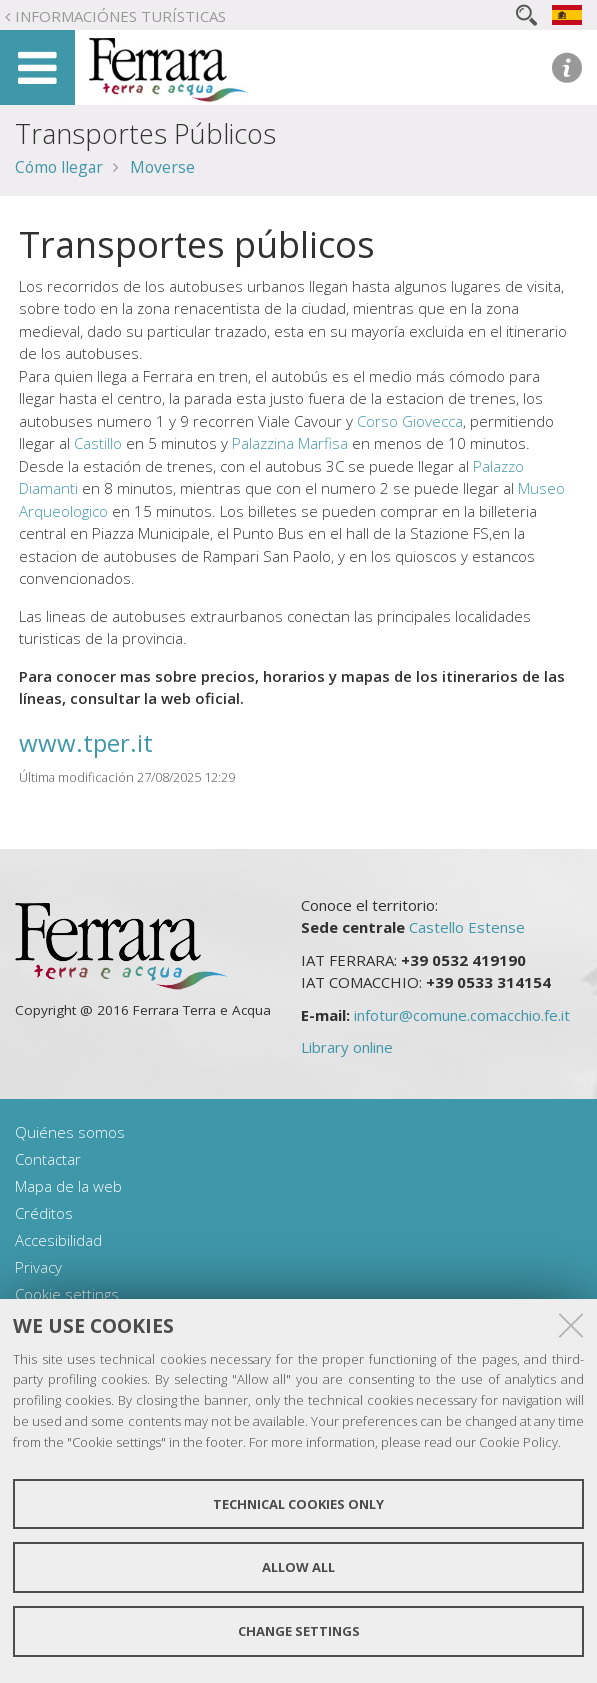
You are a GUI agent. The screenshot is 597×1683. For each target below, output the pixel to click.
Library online (347, 1047)
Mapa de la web (68, 1186)
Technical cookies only (298, 1504)
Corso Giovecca (410, 421)
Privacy (38, 1267)
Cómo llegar (59, 167)
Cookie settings (67, 1294)
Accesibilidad (58, 1240)
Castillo (98, 443)
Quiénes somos (70, 1132)
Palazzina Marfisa (290, 443)
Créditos (44, 1213)
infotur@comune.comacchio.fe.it (462, 1015)
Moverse (162, 167)
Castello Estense (467, 927)
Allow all (298, 1567)
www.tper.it (86, 742)
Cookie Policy (518, 1442)
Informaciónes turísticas (120, 16)
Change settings (299, 1631)
